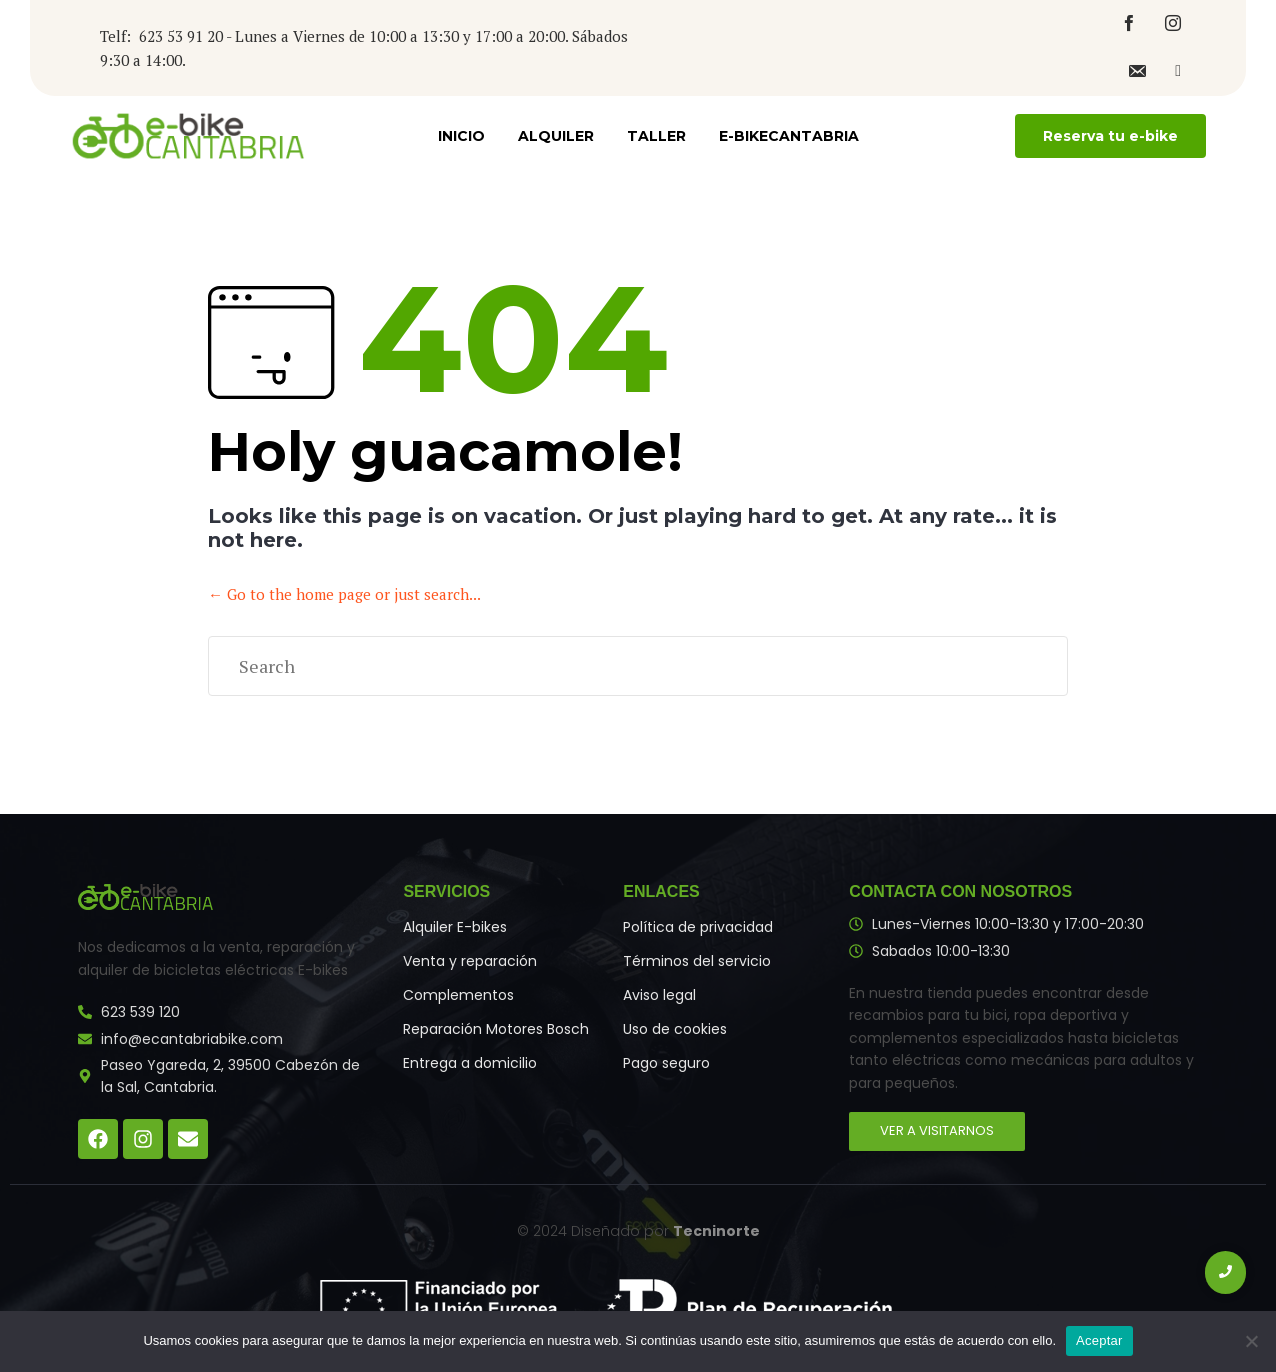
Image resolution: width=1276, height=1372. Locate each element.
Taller (656, 136)
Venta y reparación (470, 961)
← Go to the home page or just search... (344, 594)
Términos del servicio (697, 961)
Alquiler (556, 136)
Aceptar (1099, 1340)
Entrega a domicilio (470, 1063)
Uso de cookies (675, 1029)
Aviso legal (659, 995)
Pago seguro (666, 1063)
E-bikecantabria (789, 136)
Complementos (458, 995)
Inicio (461, 136)
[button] (1110, 136)
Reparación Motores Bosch (496, 1029)
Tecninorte (716, 1231)
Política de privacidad (698, 927)
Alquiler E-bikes (455, 927)
